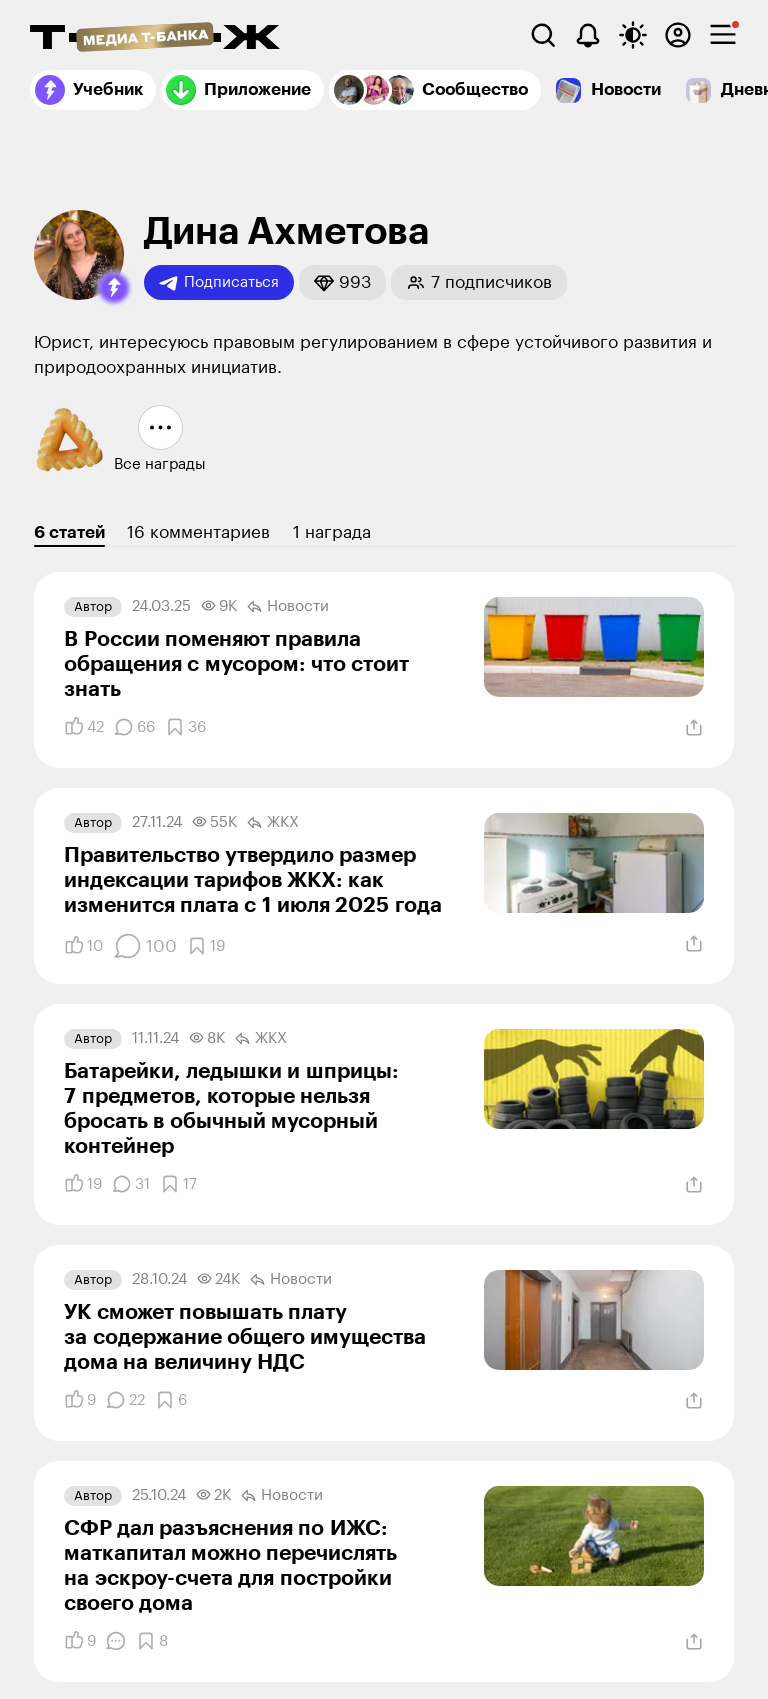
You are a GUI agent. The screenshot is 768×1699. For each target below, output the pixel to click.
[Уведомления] (588, 35)
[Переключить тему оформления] (633, 35)
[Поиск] (543, 35)
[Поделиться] (694, 728)
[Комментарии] (134, 727)
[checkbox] (723, 35)
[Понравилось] (84, 727)
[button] (114, 288)
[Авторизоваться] (678, 35)
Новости (288, 607)
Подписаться (219, 283)
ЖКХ (273, 823)
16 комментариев (198, 532)
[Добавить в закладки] (185, 727)
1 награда (332, 532)
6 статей (69, 532)
